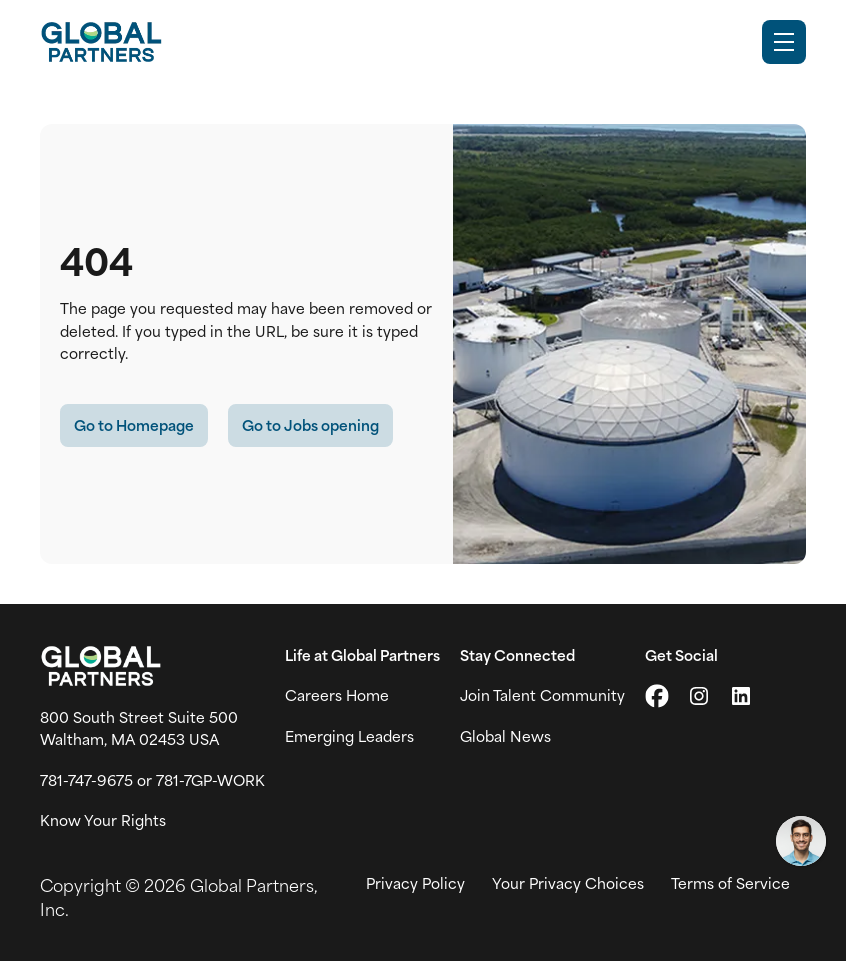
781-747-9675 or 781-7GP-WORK (152, 780)
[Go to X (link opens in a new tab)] (657, 696)
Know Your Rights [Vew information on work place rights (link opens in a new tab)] (103, 820)
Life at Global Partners (362, 655)
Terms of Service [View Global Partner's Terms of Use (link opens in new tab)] (730, 883)
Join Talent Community (542, 695)
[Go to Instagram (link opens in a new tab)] (699, 696)
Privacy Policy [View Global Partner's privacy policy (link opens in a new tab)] (415, 883)
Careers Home (337, 695)
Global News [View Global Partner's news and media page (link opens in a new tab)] (505, 736)
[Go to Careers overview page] (101, 42)
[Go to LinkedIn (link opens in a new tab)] (741, 696)
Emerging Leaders (349, 736)
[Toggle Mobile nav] (784, 42)
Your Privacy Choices (568, 883)
